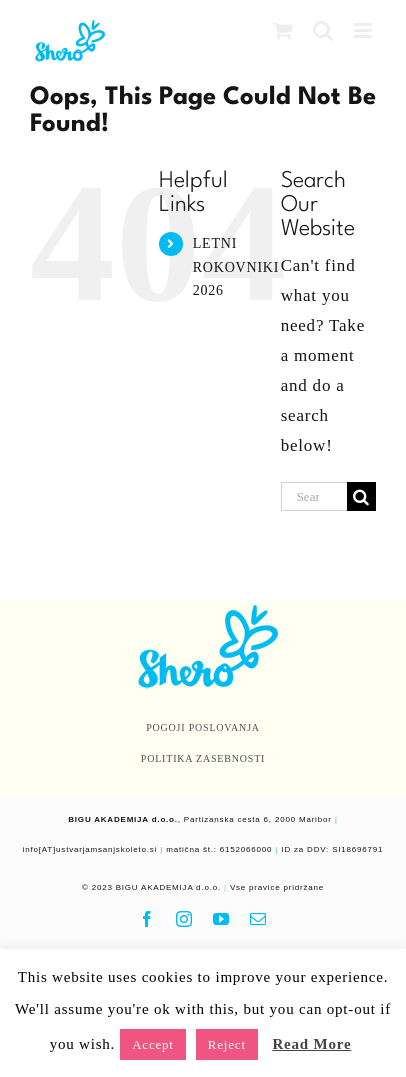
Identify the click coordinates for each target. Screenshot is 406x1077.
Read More (311, 1044)
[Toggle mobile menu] (365, 30)
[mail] (258, 919)
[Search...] (314, 496)
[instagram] (184, 919)
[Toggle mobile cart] (283, 30)
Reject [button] (227, 1044)
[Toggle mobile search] (323, 30)
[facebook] (147, 919)
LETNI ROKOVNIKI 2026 (236, 267)
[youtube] (221, 919)
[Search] (361, 496)
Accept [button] (153, 1044)
